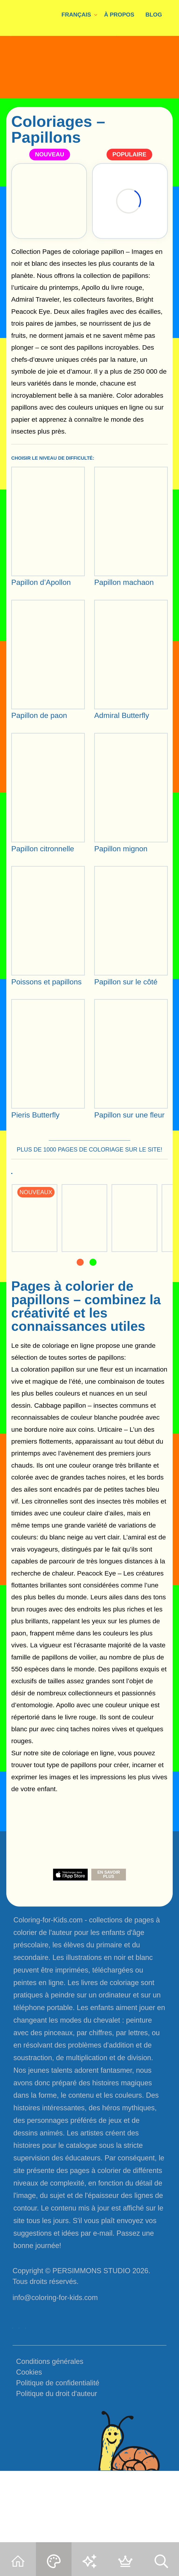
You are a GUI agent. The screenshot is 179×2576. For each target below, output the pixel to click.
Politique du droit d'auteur (56, 2466)
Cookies (29, 2445)
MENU (146, 87)
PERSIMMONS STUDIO (91, 2311)
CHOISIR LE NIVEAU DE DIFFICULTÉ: (52, 458)
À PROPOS (119, 14)
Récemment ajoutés (74, 1196)
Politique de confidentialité (57, 2456)
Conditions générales (49, 2434)
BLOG (153, 14)
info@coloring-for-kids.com (55, 2338)
